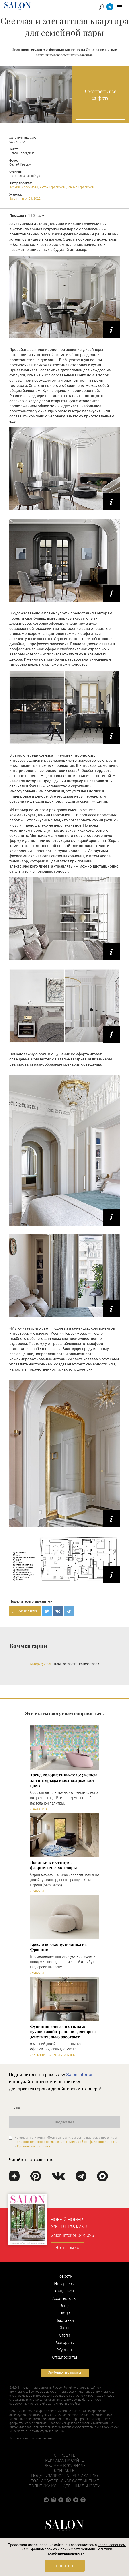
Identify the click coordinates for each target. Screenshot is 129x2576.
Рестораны (64, 2342)
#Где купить (39, 1808)
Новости (64, 2276)
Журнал (64, 2349)
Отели (64, 2335)
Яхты (64, 2327)
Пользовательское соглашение (64, 2480)
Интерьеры (64, 2283)
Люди (64, 2313)
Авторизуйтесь (41, 1664)
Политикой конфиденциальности (92, 2142)
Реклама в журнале (65, 2465)
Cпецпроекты (64, 2357)
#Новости (37, 1890)
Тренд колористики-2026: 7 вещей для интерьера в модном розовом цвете (63, 1780)
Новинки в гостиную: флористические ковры (53, 1865)
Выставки (64, 2320)
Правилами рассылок (34, 2146)
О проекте (64, 2455)
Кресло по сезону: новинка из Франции (58, 1947)
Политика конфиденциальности (64, 2486)
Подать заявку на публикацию (64, 2475)
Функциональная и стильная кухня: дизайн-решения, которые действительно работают (63, 2032)
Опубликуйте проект (65, 2372)
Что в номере (67, 2247)
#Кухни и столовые (61, 2054)
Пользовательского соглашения (39, 2142)
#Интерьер (37, 2054)
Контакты (64, 2470)
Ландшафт (64, 2291)
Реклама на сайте (64, 2460)
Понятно (64, 2566)
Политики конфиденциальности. (80, 2551)
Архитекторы (64, 2298)
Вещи (65, 2305)
